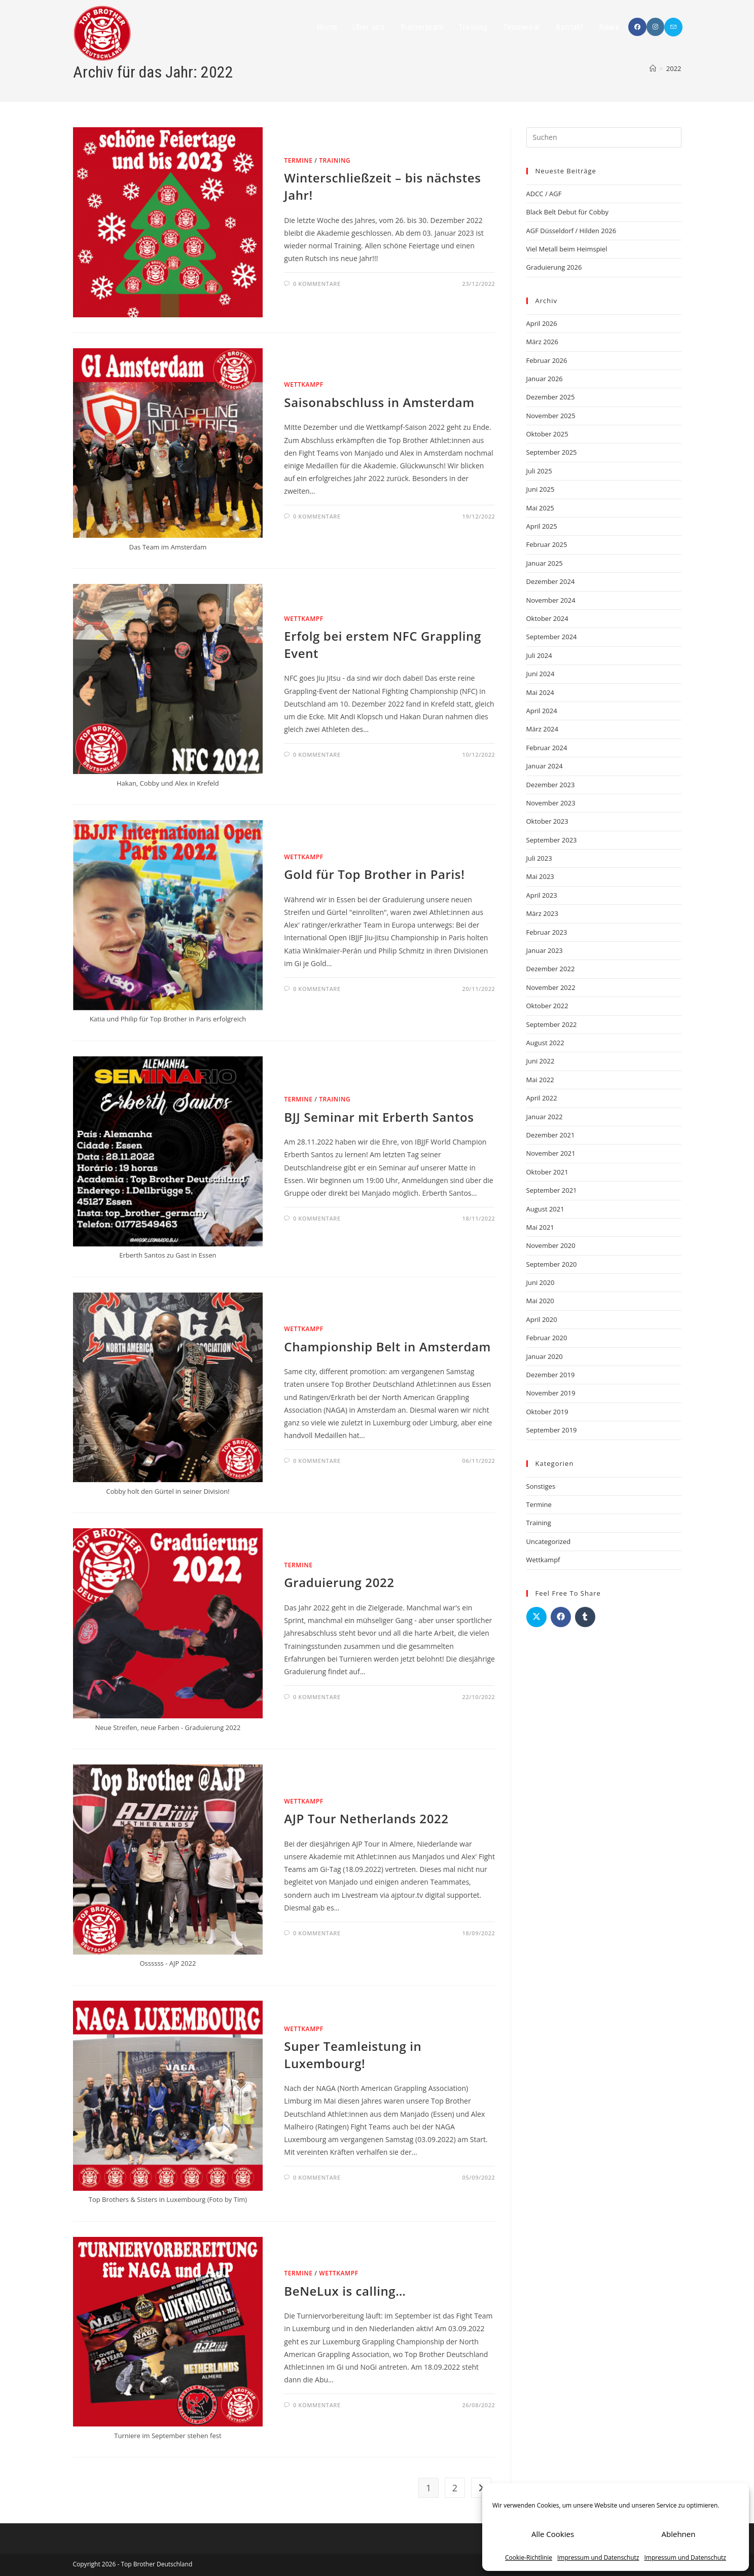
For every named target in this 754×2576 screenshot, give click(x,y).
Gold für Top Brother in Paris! (374, 874)
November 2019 (551, 1392)
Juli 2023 (539, 858)
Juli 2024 (539, 655)
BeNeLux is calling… (345, 2291)
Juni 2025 (540, 489)
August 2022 (545, 1042)
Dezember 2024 (550, 581)
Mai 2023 (540, 876)
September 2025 (551, 452)
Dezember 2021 (550, 1134)
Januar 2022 (544, 1116)
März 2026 (542, 341)
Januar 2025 (544, 563)
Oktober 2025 (547, 433)
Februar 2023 (546, 932)
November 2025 (551, 415)
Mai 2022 (540, 1079)
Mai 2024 (540, 692)
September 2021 (551, 1190)
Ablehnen (679, 2534)
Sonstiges (541, 1486)
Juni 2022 (540, 1060)
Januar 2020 (544, 1356)
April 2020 (541, 1319)
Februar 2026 (546, 360)
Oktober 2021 (547, 1171)
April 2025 (541, 526)
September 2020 (551, 1264)
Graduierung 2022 (339, 1582)
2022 (673, 68)
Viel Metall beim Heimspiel (566, 248)
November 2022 (551, 987)
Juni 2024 (540, 673)
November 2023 (551, 802)
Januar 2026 (544, 378)
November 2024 (551, 600)
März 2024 (542, 728)
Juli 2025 (539, 470)
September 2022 (551, 1024)
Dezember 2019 (550, 1374)
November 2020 (551, 1245)
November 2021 (551, 1153)
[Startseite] (653, 68)
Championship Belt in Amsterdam (387, 1346)
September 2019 (551, 1429)
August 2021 (545, 1208)
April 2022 (541, 1097)
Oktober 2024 (547, 618)
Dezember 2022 (550, 968)
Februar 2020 (546, 1337)
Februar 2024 (546, 747)
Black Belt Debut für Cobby (567, 211)
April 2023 (541, 895)
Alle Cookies (552, 2534)
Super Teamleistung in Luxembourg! (352, 2055)
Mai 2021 (540, 1227)
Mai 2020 (540, 1300)
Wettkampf (303, 384)
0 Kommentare (317, 283)
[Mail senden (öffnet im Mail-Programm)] (673, 27)
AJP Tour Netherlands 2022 (366, 1818)
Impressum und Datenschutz (598, 2557)
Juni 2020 (540, 1282)
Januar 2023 (544, 950)
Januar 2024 (544, 765)
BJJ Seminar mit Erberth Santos (379, 1117)
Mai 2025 (540, 507)
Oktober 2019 (547, 1411)
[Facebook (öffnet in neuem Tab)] (637, 27)
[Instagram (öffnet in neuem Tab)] (655, 27)
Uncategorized (548, 1541)
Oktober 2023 (547, 821)
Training (334, 160)
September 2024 (551, 636)
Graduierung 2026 (554, 267)
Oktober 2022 (547, 1005)
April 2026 (541, 323)
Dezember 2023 (550, 784)
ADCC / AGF (544, 193)
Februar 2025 (546, 544)
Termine (298, 160)
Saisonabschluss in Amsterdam (379, 402)
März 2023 (542, 913)
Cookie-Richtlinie (528, 2557)
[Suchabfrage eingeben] (603, 137)
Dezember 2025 (550, 396)
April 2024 (541, 710)
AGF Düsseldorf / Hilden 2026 (571, 230)
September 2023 (551, 839)
